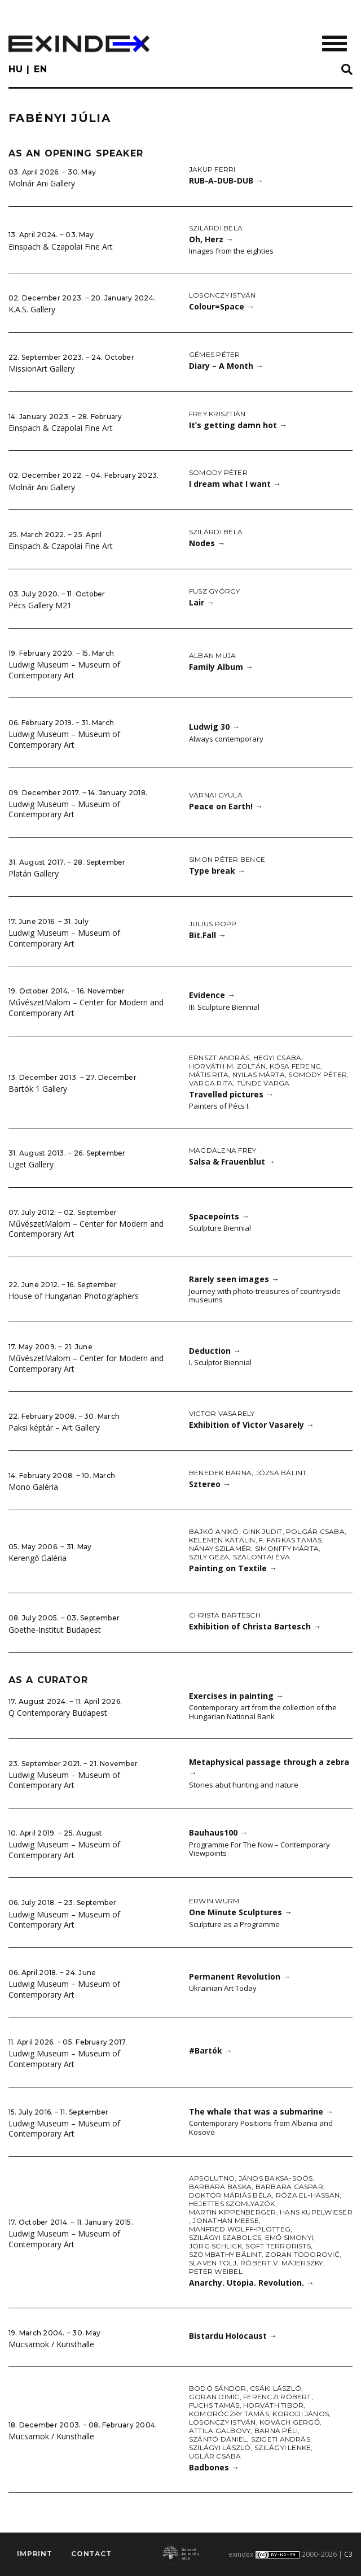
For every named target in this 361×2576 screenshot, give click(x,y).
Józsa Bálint (281, 1472)
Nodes (207, 543)
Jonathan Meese (225, 2220)
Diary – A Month (226, 365)
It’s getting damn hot (238, 425)
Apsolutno (212, 2178)
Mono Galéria (33, 1486)
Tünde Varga (263, 1083)
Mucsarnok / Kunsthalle (51, 2344)
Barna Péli (276, 2430)
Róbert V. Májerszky (281, 2263)
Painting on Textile (233, 1568)
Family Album (221, 666)
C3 (348, 2554)
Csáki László (275, 2388)
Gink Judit (262, 1531)
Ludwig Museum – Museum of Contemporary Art (64, 670)
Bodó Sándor (217, 2388)
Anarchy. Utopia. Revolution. (251, 2282)
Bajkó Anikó (214, 1531)
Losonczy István (222, 295)
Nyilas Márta (258, 1074)
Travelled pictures (231, 1094)
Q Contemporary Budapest (57, 1712)
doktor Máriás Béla (230, 2195)
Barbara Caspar (289, 2186)
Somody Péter (218, 472)
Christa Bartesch (225, 1615)
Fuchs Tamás (214, 2405)
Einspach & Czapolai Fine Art (60, 246)
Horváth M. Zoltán (227, 1066)
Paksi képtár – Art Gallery (54, 1427)
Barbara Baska (220, 2186)
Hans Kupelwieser (316, 2212)
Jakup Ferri (212, 169)
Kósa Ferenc (295, 1066)
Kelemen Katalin (222, 1540)
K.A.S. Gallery (31, 309)
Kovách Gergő (289, 2422)
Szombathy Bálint (225, 2254)
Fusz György (214, 591)
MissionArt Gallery (41, 368)
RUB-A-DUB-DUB (226, 180)
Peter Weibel (216, 2271)
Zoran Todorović (302, 2254)
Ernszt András (219, 1057)
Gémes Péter (214, 354)
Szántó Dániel (218, 2439)
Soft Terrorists (278, 2246)
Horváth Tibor (273, 2405)
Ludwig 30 (214, 726)
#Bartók (210, 2050)
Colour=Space (221, 306)
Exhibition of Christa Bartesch (255, 1626)
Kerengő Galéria (37, 1558)
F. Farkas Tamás (290, 1540)
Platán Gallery (33, 873)
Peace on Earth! (226, 806)
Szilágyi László (220, 2447)
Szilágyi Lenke (282, 2447)
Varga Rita (211, 1083)
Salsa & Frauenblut (232, 1161)
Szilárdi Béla (216, 228)
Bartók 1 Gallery (37, 1088)
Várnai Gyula (216, 795)
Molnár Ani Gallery (41, 183)
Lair (201, 602)
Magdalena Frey (222, 1150)
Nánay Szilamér (220, 1548)
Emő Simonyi (289, 2237)
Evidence (212, 995)
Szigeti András (280, 2439)
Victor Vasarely (222, 1413)
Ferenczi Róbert (277, 2396)
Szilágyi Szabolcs (225, 2237)
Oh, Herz (211, 239)
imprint (34, 2553)
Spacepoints (219, 1216)
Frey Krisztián (217, 413)
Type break (217, 870)
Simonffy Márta (287, 1548)
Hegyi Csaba (277, 1057)
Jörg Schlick (215, 2246)
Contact (91, 2553)
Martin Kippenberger (232, 2212)
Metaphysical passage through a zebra (269, 1767)
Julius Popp (213, 923)
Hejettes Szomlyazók (232, 2203)
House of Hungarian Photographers (73, 1296)
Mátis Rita (208, 1074)
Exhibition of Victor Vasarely (251, 1424)
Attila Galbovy (219, 2430)
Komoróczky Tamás (229, 2413)
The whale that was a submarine (261, 2111)
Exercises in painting (236, 1695)
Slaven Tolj (213, 2263)
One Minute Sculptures (240, 1912)
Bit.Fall (207, 935)
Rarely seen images (234, 1279)
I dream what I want (235, 483)
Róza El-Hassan (308, 2195)
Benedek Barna (220, 1472)
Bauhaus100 (218, 1832)
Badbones (214, 2467)
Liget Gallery (31, 1164)
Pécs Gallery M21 (40, 605)
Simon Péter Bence (227, 859)
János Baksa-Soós (276, 2178)
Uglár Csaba (215, 2456)
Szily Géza (209, 1557)
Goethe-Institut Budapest (54, 1629)
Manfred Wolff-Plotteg (239, 2229)
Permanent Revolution (239, 1976)
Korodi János (300, 2413)
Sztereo (210, 1484)
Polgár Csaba (315, 1531)
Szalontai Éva (261, 1557)
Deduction (215, 1350)
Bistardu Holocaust (233, 2335)
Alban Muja (212, 655)
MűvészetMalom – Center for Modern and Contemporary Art (86, 1007)
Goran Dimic (214, 2396)
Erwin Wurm (214, 1901)
